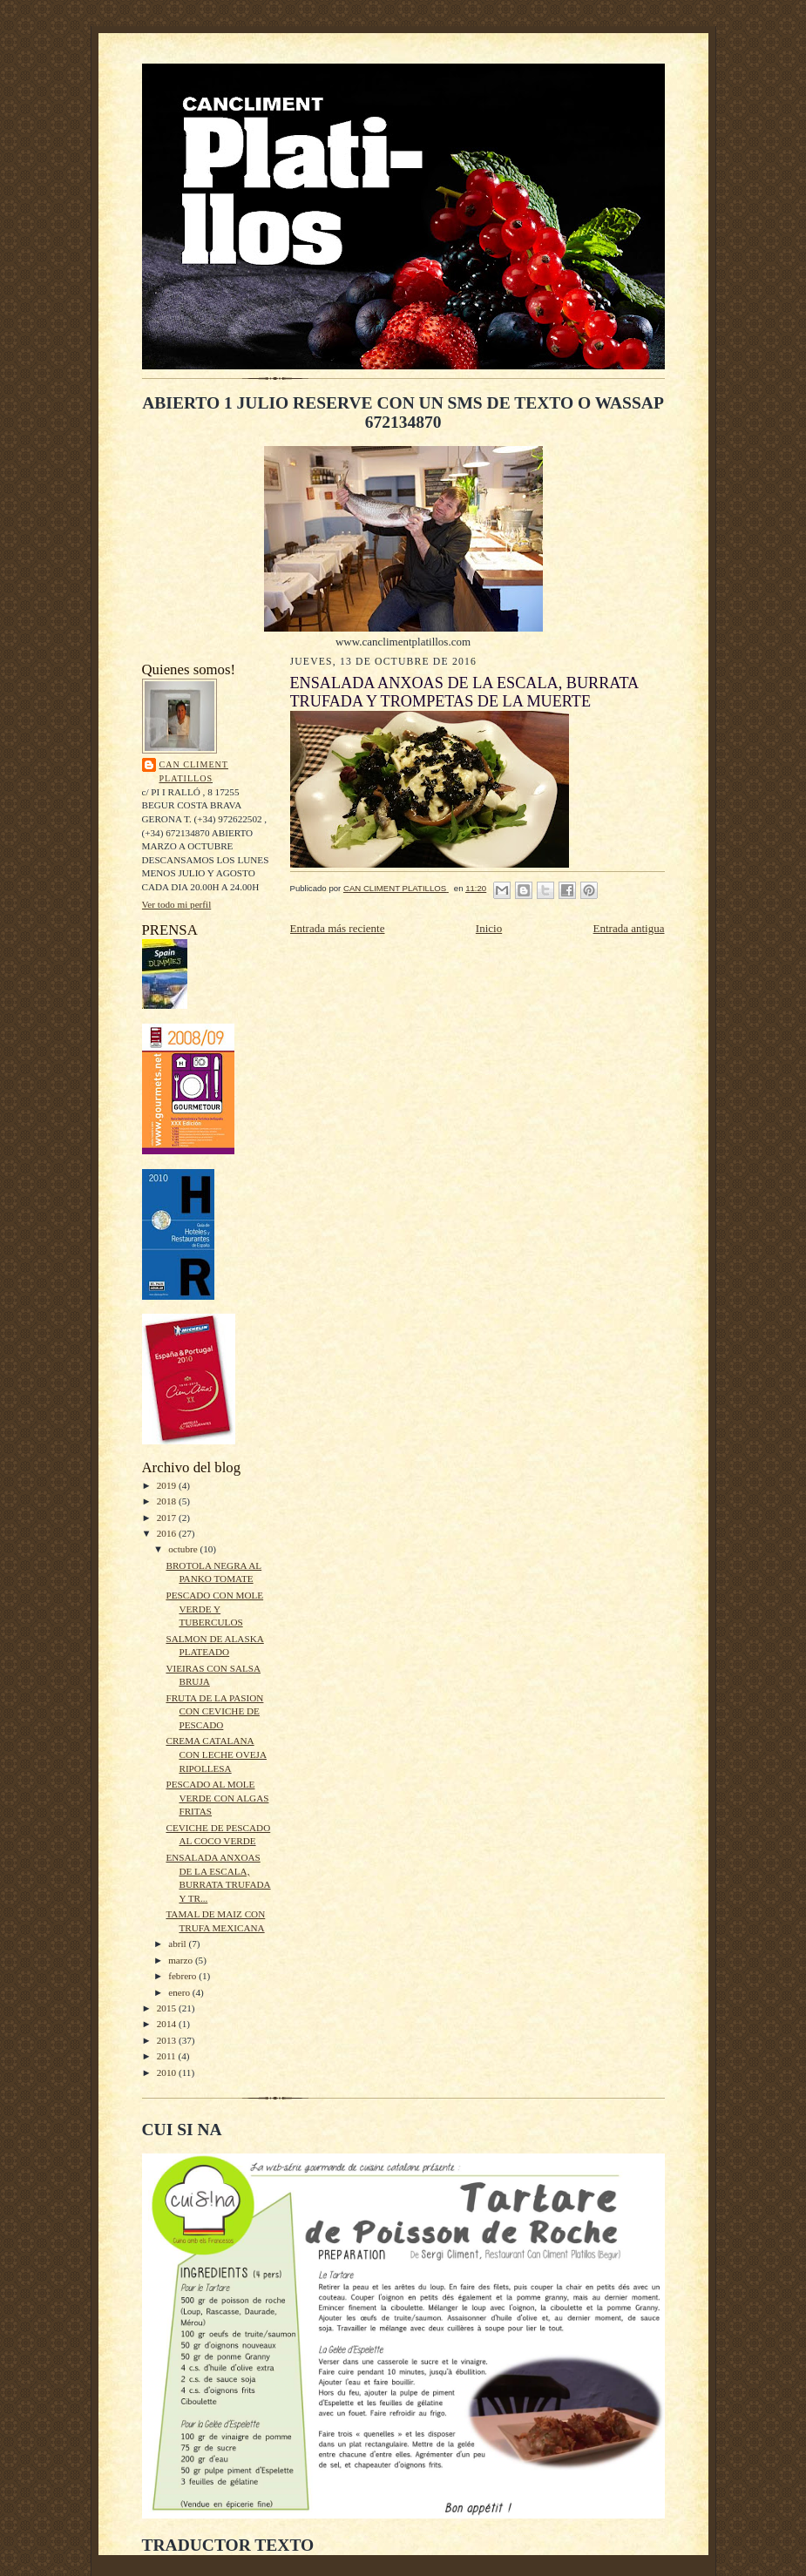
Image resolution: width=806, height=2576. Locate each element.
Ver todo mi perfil (177, 904)
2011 (168, 2056)
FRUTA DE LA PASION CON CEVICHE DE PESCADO (214, 1711)
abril (178, 1943)
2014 (168, 2023)
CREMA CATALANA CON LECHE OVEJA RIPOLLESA (216, 1754)
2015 (168, 2008)
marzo (181, 1960)
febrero (183, 1976)
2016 (168, 1533)
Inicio (489, 928)
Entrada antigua (629, 928)
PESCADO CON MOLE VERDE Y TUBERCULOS (214, 1608)
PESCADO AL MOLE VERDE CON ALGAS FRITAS (217, 1797)
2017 (168, 1517)
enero (180, 1992)
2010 (168, 2072)
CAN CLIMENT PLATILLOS (193, 771)
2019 (168, 1485)
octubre (184, 1549)
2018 (168, 1501)
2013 (168, 2040)
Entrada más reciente (337, 928)
